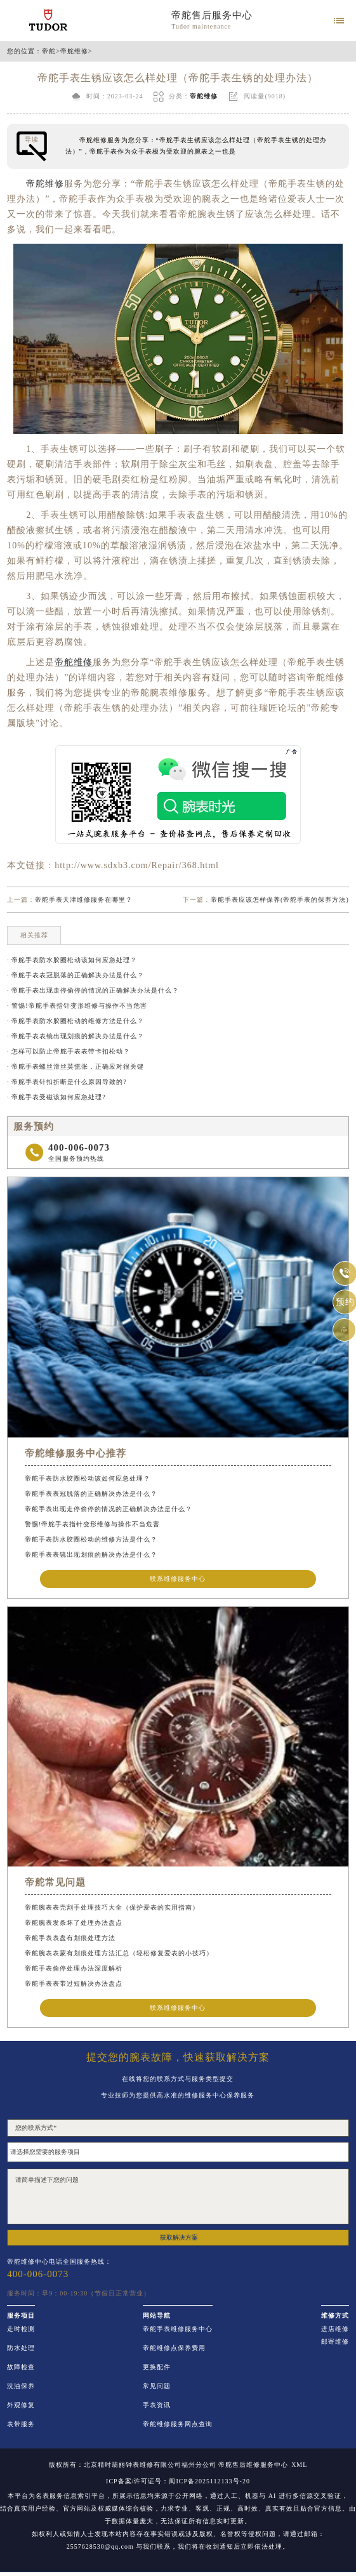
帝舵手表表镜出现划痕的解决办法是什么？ (91, 1554)
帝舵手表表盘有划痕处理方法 (70, 1937)
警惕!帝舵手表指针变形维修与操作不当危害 (92, 1524)
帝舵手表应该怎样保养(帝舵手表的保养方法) (280, 899)
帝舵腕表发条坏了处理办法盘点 (73, 1922)
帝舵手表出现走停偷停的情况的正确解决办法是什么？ (108, 1508)
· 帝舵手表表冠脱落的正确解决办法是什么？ (75, 975)
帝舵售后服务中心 (212, 15)
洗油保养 (21, 2386)
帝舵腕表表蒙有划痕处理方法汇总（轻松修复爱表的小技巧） (119, 1953)
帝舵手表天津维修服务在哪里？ (84, 899)
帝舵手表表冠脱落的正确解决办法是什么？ (91, 1493)
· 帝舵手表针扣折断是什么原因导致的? (66, 1081)
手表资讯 (157, 2405)
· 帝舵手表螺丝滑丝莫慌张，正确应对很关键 (75, 1066)
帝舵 (49, 51)
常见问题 (157, 2386)
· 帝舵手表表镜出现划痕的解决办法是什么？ (75, 1036)
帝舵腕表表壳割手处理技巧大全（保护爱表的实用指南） (112, 1907)
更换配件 (157, 2367)
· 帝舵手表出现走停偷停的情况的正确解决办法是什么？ (93, 990)
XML (299, 2465)
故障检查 (21, 2367)
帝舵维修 (74, 51)
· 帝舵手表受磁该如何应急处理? (56, 1096)
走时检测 (21, 2329)
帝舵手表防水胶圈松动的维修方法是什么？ (91, 1539)
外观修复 (21, 2405)
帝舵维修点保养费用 (174, 2348)
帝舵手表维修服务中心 (178, 2329)
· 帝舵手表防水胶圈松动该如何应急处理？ (72, 959)
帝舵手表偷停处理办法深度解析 (73, 1968)
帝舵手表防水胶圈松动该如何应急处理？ (87, 1478)
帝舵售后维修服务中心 (253, 2464)
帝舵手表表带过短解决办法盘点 (73, 1983)
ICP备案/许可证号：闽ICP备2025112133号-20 (178, 2481)
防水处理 (21, 2348)
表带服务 (21, 2424)
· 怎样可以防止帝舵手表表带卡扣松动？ (68, 1051)
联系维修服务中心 (178, 1578)
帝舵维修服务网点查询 (178, 2424)
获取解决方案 (179, 2237)
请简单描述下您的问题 (178, 2196)
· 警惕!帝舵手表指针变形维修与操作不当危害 (77, 1005)
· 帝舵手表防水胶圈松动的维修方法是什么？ (75, 1020)
